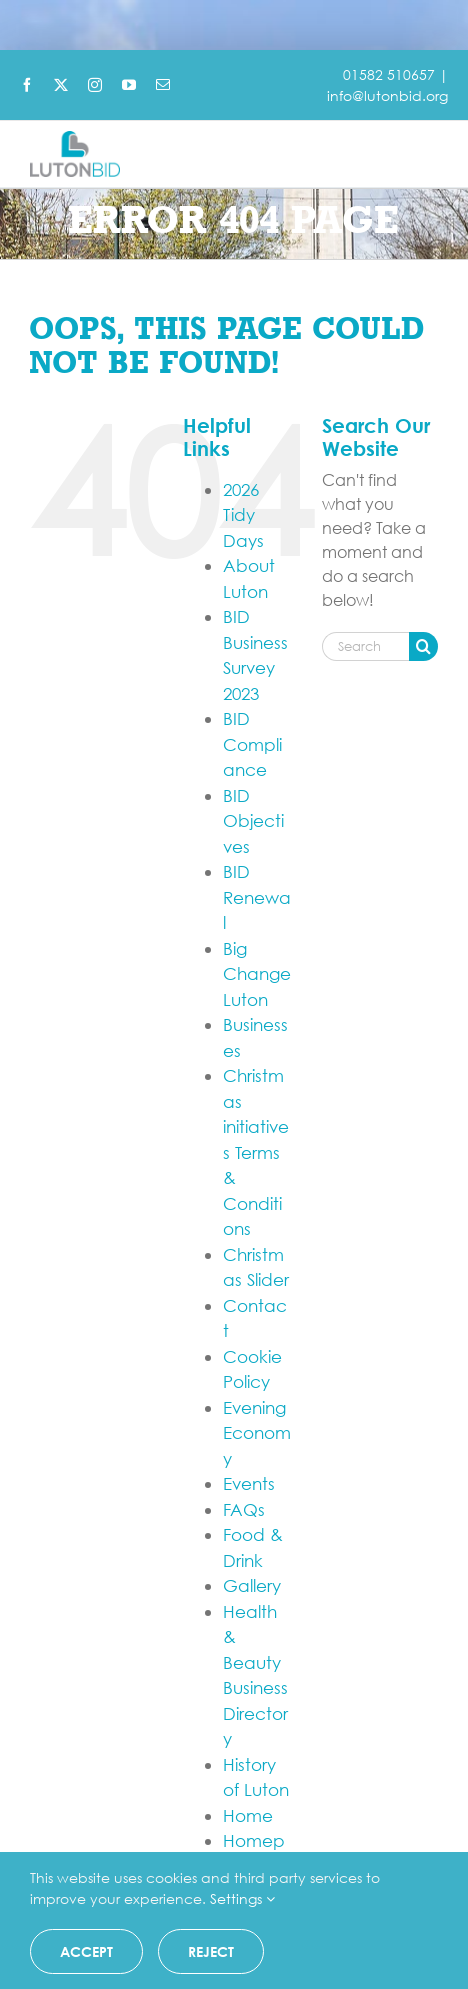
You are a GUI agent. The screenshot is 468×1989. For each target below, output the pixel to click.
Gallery (252, 1585)
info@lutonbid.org (387, 95)
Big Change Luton (257, 974)
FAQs (244, 1509)
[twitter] (61, 85)
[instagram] (95, 85)
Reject (211, 1951)
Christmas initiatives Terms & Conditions (256, 1152)
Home (248, 1815)
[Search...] (365, 646)
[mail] (163, 85)
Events (249, 1483)
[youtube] (129, 85)
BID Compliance (252, 744)
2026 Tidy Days (243, 515)
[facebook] (27, 85)
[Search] (423, 646)
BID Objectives (253, 821)
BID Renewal (257, 897)
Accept (86, 1951)
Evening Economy (257, 1433)
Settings (242, 1898)
